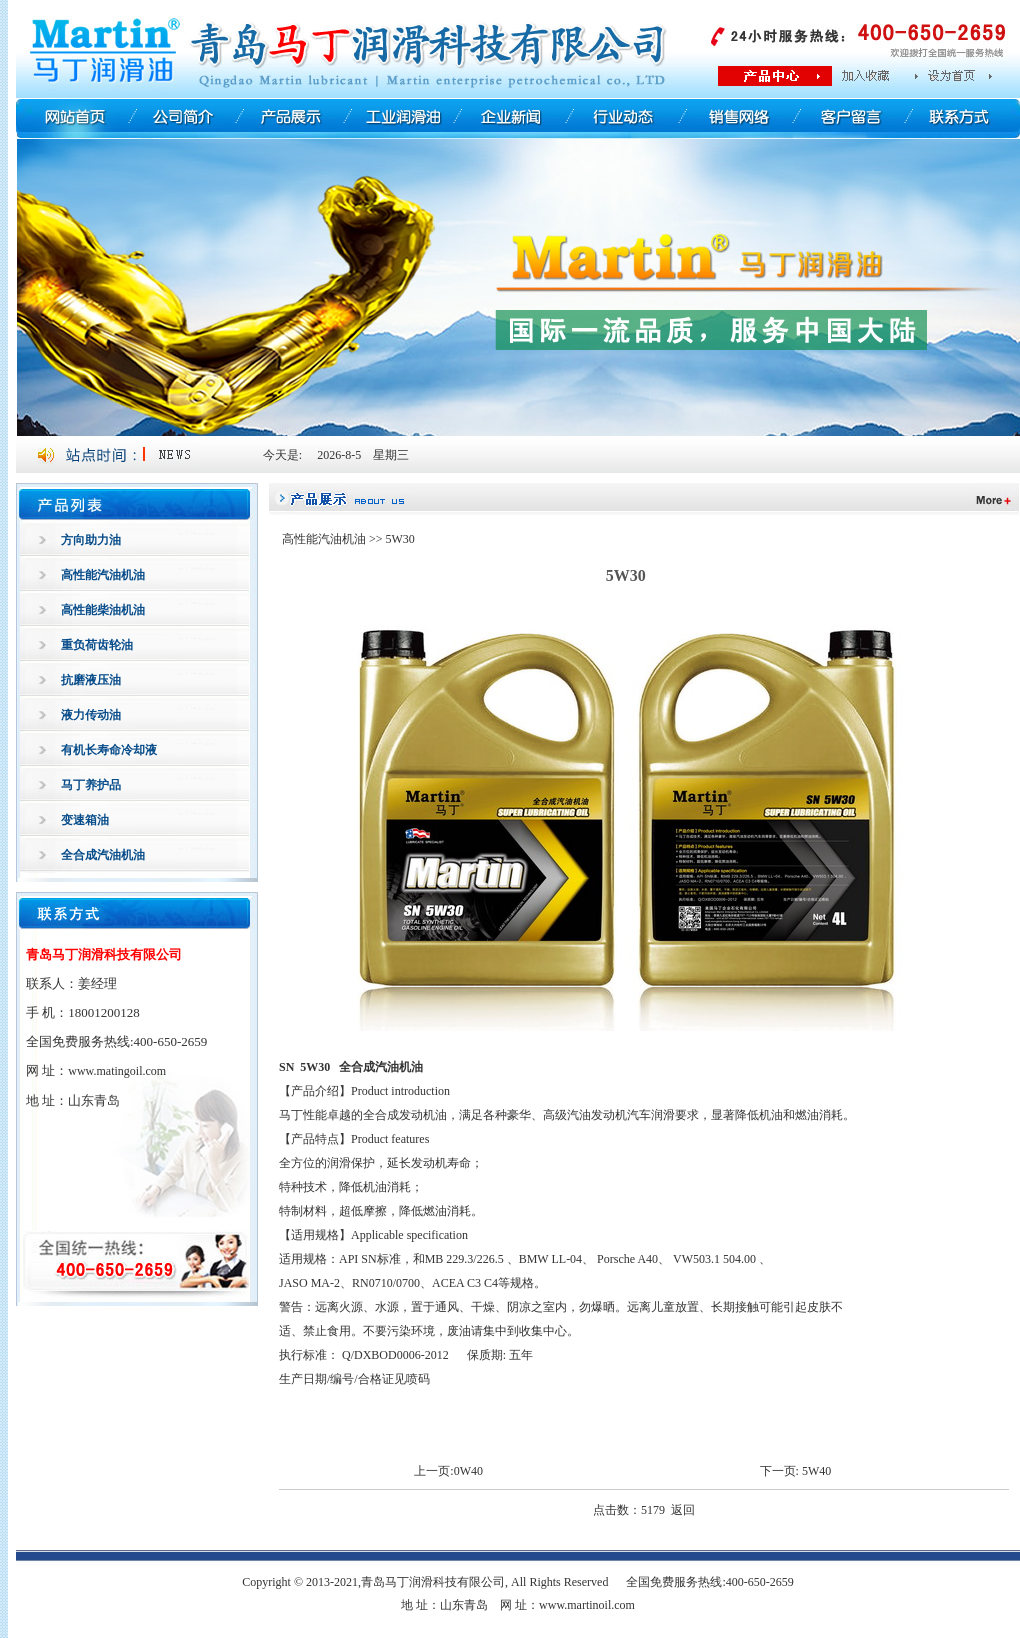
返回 (683, 1510)
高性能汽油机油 (103, 575)
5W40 (816, 1471)
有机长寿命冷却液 (109, 750)
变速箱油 (85, 820)
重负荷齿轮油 (97, 645)
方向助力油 (91, 540)
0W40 (468, 1471)
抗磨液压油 (91, 680)
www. (117, 1071)
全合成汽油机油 (103, 855)
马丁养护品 (91, 785)
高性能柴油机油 (103, 610)
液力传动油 (91, 715)
